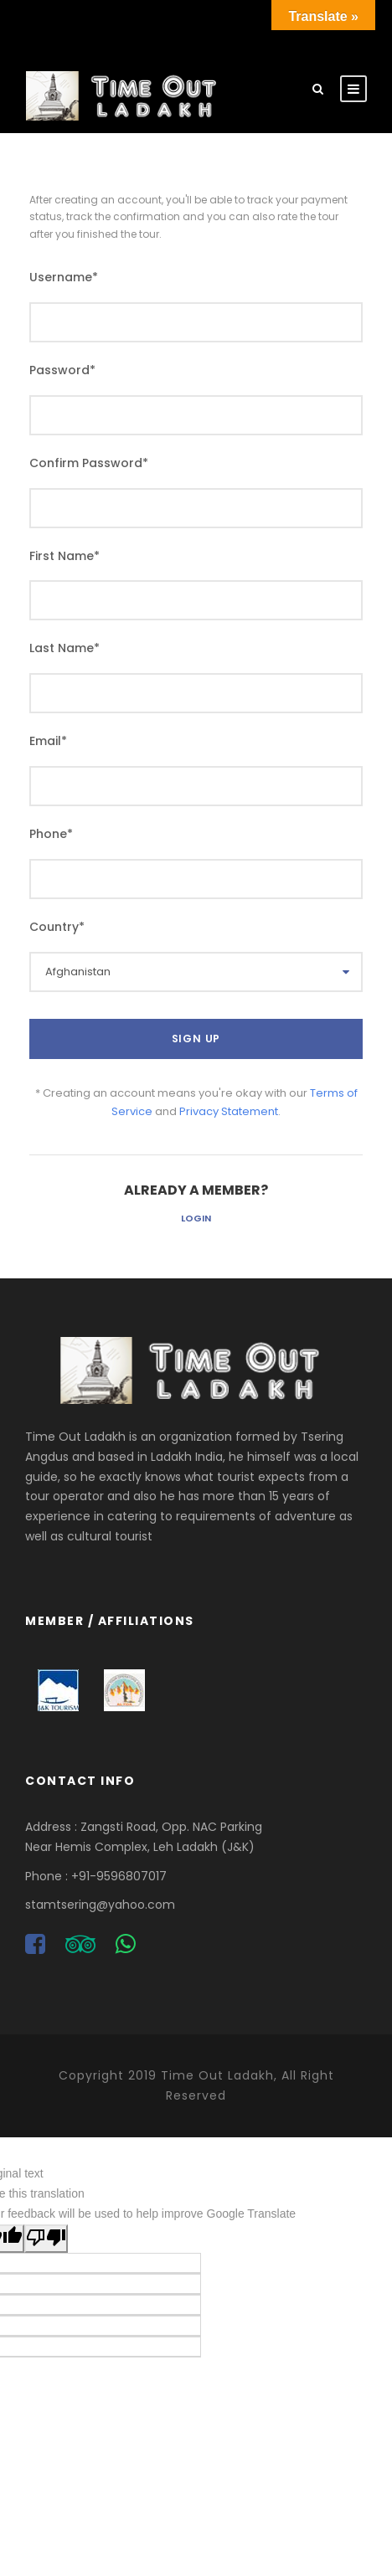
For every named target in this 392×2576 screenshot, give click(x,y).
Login (196, 1218)
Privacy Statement (228, 1111)
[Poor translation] (46, 2238)
